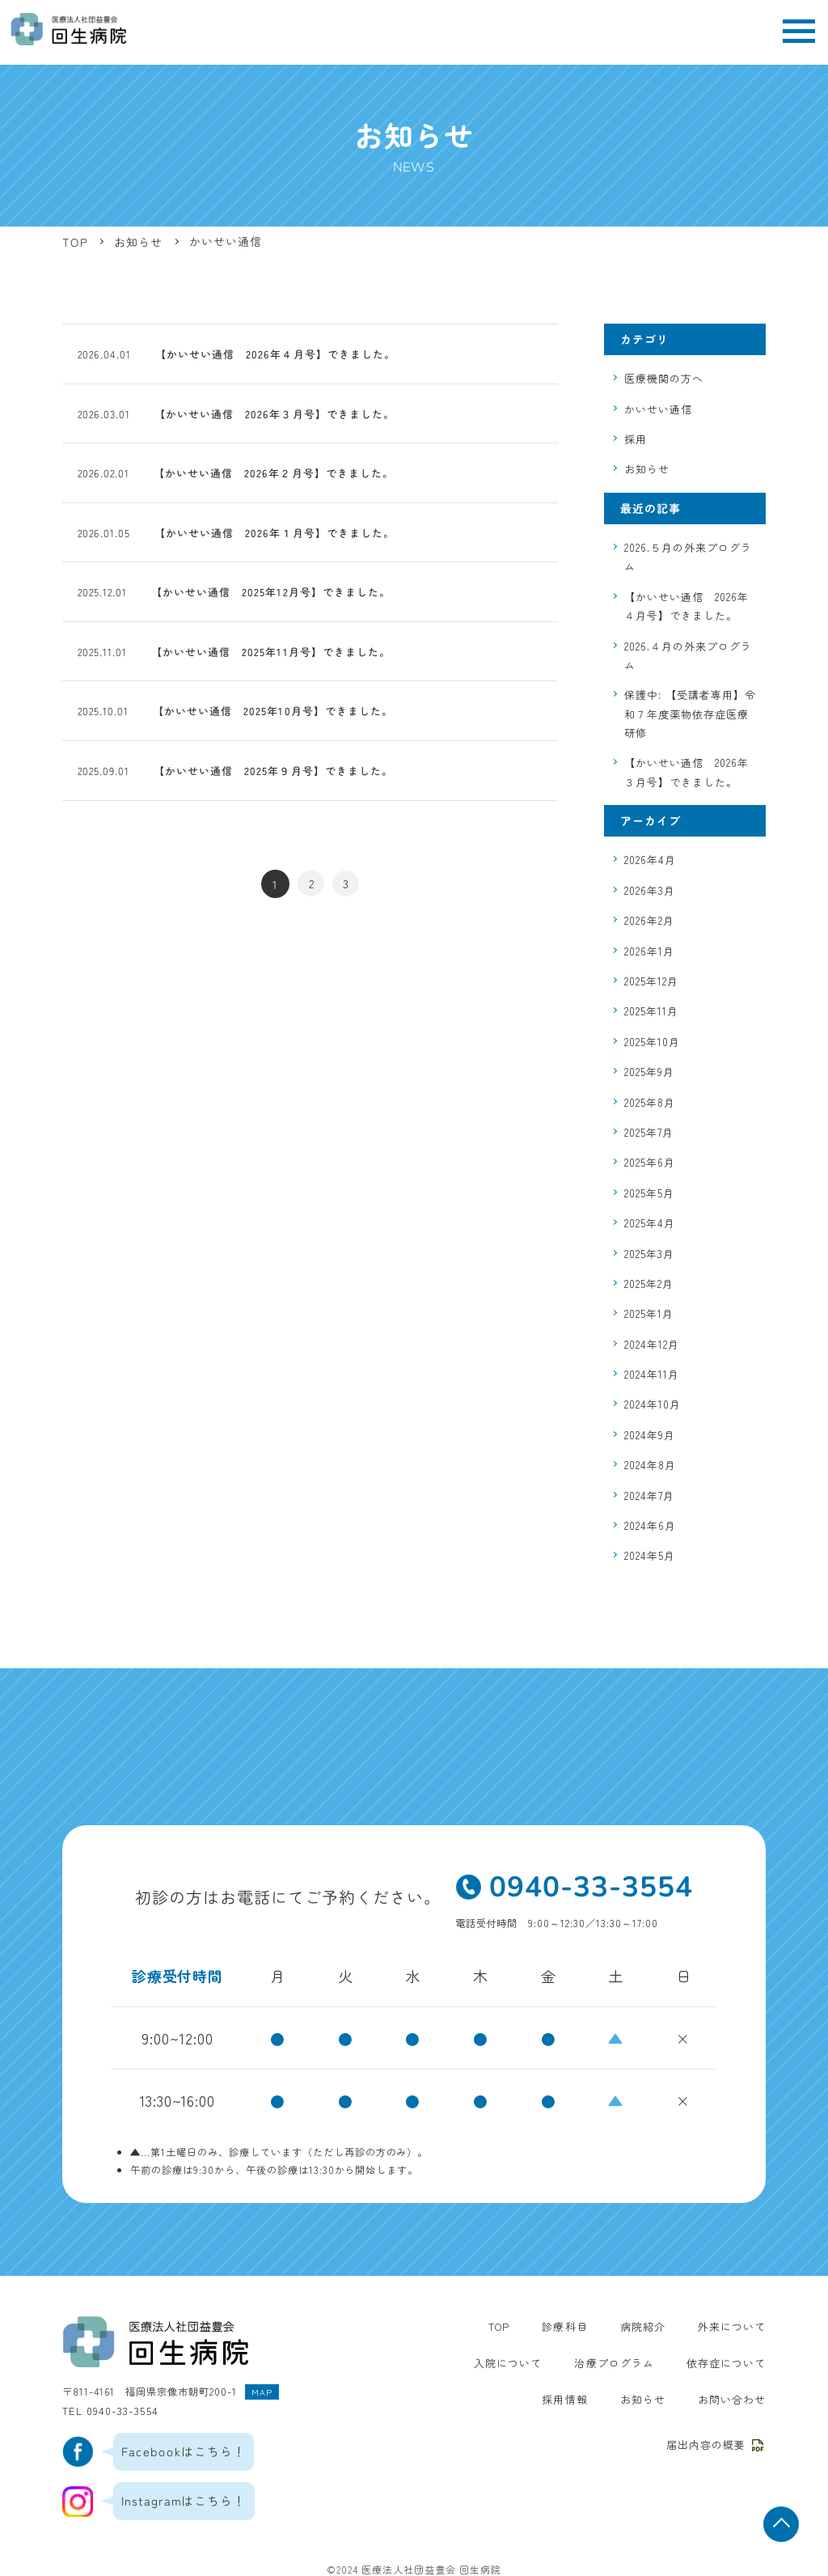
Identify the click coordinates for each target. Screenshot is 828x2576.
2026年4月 (650, 859)
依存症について (654, 2362)
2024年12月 (651, 1344)
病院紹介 (649, 2326)
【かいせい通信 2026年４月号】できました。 (686, 606)
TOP (511, 2326)
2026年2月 (649, 920)
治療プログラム (548, 2362)
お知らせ (647, 469)
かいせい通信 (658, 409)
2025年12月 (651, 981)
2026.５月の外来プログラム (688, 557)
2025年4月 (649, 1223)
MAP (260, 2390)
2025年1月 (649, 1313)
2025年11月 (651, 1011)
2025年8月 (649, 1102)
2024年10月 (652, 1404)
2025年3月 (649, 1253)
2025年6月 (649, 1162)
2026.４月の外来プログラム (688, 655)
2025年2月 (649, 1283)
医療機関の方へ (663, 378)
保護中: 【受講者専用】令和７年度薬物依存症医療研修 (690, 713)
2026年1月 (649, 951)
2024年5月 (649, 1555)
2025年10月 (652, 1041)
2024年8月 (650, 1464)
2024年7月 (649, 1495)
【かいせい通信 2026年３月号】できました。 (686, 772)
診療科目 (575, 2326)
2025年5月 (649, 1193)
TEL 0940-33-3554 (107, 2407)
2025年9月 (649, 1071)
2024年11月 (651, 1374)
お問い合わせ (734, 2399)
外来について (734, 2326)
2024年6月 (650, 1525)
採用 (635, 439)
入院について (447, 2362)
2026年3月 (649, 890)
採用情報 (745, 2362)
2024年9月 (649, 1435)
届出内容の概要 (719, 2443)
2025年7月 (649, 1132)
